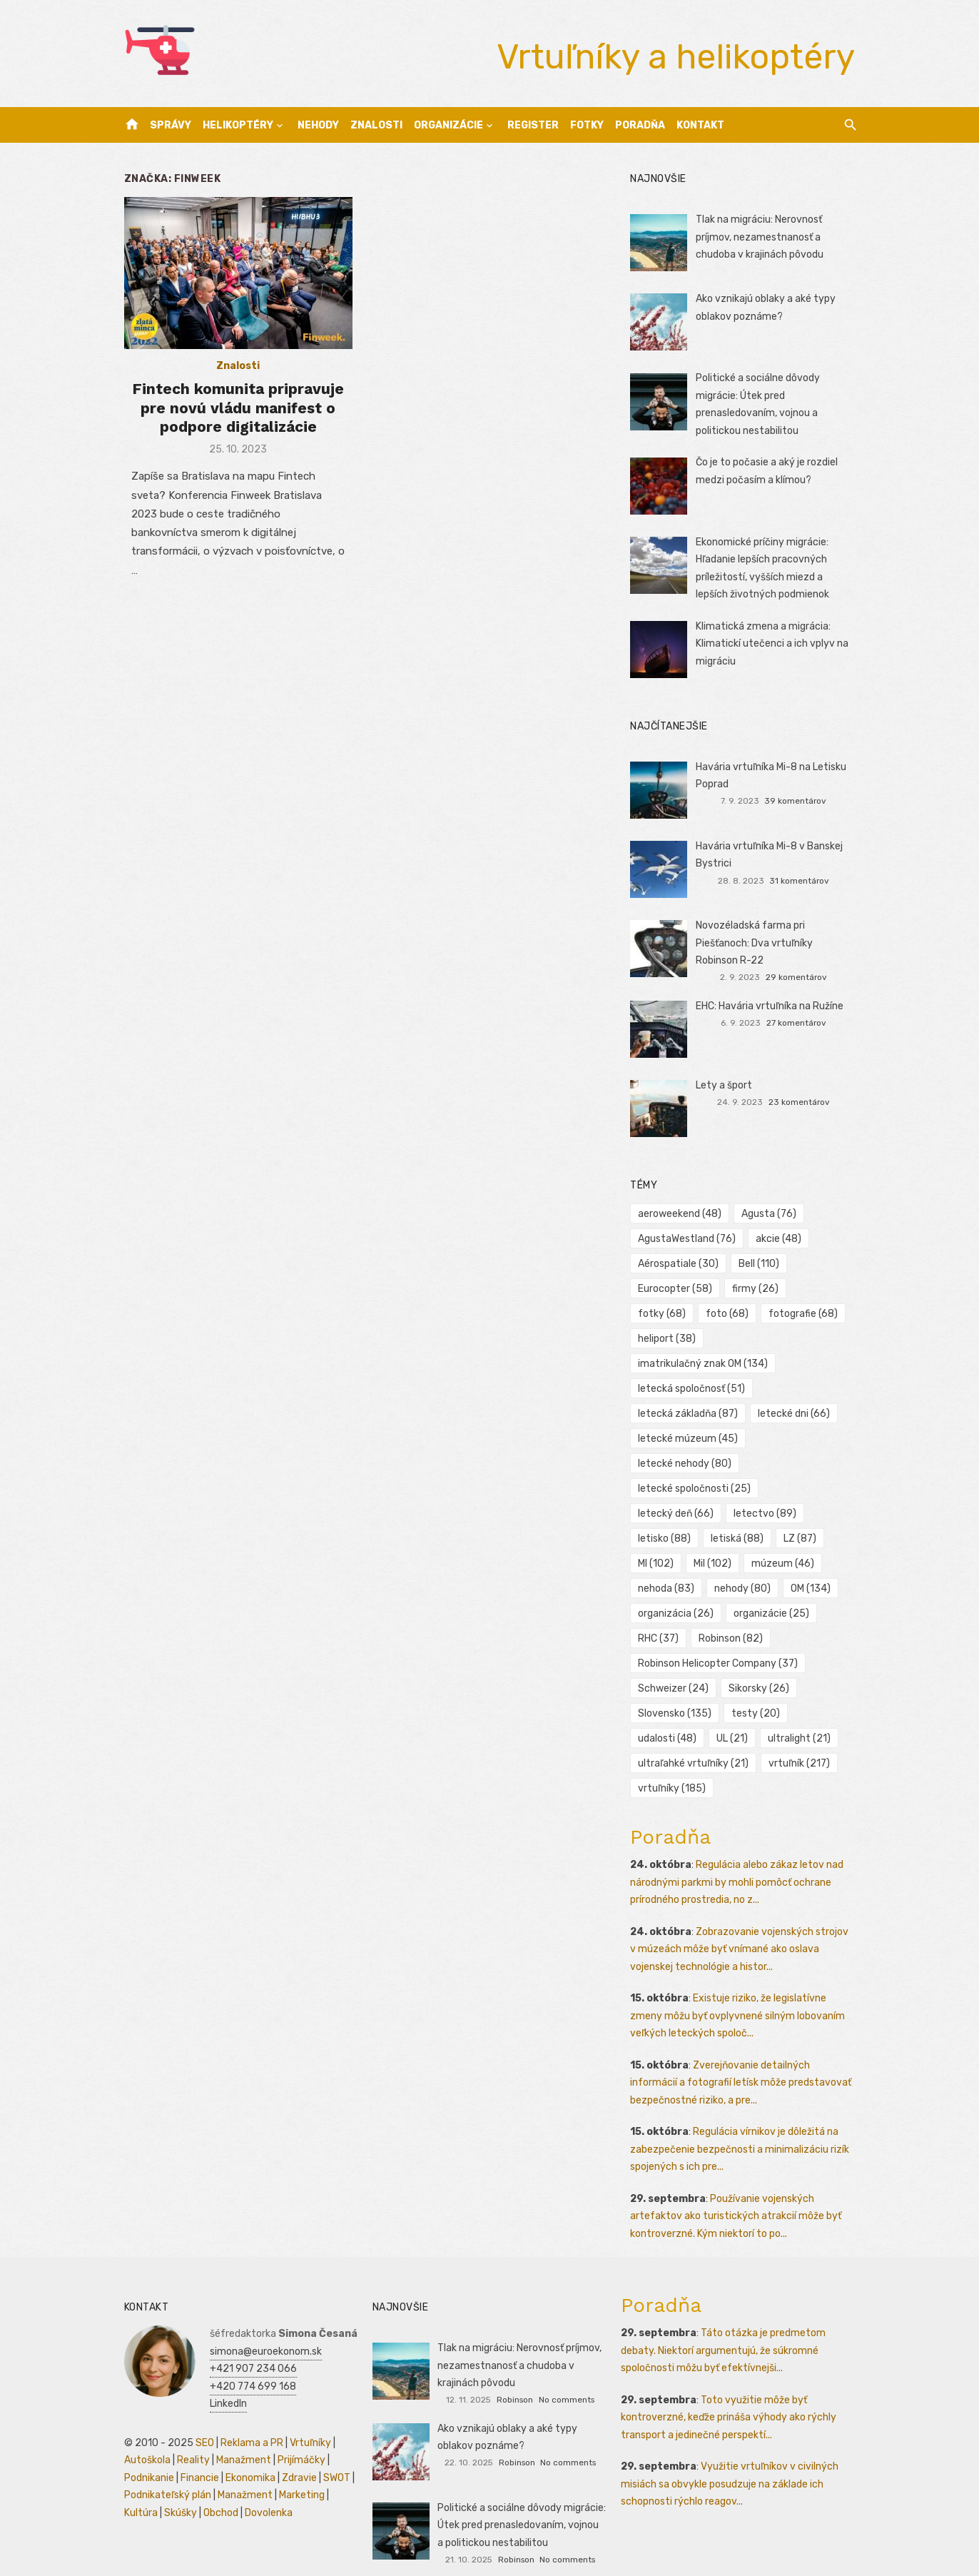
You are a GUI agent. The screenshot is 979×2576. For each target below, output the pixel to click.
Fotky (587, 125)
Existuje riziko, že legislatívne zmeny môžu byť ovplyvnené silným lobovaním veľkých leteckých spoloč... (739, 1990)
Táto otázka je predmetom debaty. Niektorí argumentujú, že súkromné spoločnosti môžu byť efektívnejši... (725, 2325)
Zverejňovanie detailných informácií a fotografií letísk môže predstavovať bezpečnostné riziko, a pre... (742, 2057)
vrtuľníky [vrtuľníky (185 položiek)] (674, 1763)
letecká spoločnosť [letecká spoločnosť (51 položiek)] (693, 1364)
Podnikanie (143, 2453)
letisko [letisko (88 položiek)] (749, 1489)
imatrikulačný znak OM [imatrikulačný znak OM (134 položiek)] (705, 1339)
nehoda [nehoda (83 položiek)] (751, 1538)
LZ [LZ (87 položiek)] (656, 1513)
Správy (170, 125)
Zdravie (293, 2453)
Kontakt (700, 125)
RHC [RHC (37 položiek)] (660, 1613)
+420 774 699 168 (247, 2361)
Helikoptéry (238, 125)
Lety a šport (725, 1085)
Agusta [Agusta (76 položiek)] (771, 1214)
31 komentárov (803, 881)
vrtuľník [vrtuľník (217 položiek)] (801, 1738)
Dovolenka (263, 2488)
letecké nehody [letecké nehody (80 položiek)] (687, 1439)
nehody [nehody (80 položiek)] (668, 1563)
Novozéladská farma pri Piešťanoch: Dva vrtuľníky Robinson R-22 (777, 942)
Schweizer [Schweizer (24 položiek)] (675, 1663)
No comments (566, 2375)
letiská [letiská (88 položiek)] (822, 1489)
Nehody (318, 125)
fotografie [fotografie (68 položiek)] (737, 1314)
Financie (194, 2453)
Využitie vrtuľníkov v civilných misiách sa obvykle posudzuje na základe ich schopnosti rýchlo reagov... (732, 2458)
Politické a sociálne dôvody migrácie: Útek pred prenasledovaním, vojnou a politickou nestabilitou (520, 2500)
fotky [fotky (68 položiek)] (824, 1289)
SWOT (331, 2453)
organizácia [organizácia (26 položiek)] (678, 1588)
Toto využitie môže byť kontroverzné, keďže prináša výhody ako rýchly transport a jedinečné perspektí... (730, 2392)
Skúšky (174, 2488)
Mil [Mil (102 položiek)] (767, 1513)
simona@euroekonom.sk (260, 2326)
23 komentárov (802, 1102)
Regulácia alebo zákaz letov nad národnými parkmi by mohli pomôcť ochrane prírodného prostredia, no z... (739, 1857)
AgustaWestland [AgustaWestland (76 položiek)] (689, 1239)
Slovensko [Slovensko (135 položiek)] (677, 1688)
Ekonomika (245, 2453)
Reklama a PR (246, 2418)
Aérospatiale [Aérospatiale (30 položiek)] (680, 1264)
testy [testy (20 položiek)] (758, 1688)
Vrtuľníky (304, 2418)
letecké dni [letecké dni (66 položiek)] (796, 1389)
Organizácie (448, 125)
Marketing (296, 2470)
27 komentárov (800, 1023)
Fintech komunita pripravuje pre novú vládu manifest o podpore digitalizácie (234, 410)
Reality (187, 2435)
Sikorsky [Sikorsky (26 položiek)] (761, 1663)
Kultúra (135, 2488)
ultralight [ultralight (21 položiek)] (801, 1713)
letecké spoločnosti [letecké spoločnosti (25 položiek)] (696, 1464)
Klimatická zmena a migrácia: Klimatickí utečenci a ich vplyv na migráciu (773, 643)
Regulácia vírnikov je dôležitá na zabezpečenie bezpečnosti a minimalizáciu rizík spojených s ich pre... (741, 2124)
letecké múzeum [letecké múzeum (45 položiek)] (690, 1414)
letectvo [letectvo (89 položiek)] (671, 1489)
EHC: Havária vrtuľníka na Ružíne (771, 1006)
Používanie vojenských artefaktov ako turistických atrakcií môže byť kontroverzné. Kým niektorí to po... (737, 2191)
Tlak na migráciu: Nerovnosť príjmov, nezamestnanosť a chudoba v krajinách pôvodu (761, 237)
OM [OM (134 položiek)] (736, 1563)
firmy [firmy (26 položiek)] (757, 1289)
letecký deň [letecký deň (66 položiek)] (810, 1464)
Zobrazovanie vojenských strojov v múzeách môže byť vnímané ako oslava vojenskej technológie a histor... (745, 1924)
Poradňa (640, 125)
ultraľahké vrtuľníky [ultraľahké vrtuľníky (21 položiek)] (695, 1738)
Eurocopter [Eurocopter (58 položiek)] (677, 1289)
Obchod (215, 2488)
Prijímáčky (296, 2435)
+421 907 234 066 (247, 2344)
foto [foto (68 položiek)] (661, 1314)
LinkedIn (222, 2379)
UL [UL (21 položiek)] (734, 1713)
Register (533, 125)
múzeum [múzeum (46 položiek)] (671, 1538)
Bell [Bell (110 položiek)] (761, 1264)
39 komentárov (800, 801)
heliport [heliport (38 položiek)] (821, 1314)
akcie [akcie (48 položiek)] (780, 1239)
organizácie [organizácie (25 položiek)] (773, 1588)
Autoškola (141, 2435)
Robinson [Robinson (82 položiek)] (733, 1613)
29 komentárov (800, 977)
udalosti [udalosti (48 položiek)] (669, 1713)
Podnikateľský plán (162, 2470)
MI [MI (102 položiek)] (711, 1513)
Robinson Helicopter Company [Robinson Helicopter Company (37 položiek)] (720, 1638)
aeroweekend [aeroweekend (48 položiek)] (682, 1214)
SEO (199, 2418)
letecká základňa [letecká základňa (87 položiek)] (690, 1389)
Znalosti (376, 125)
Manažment (237, 2435)
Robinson (515, 2375)
